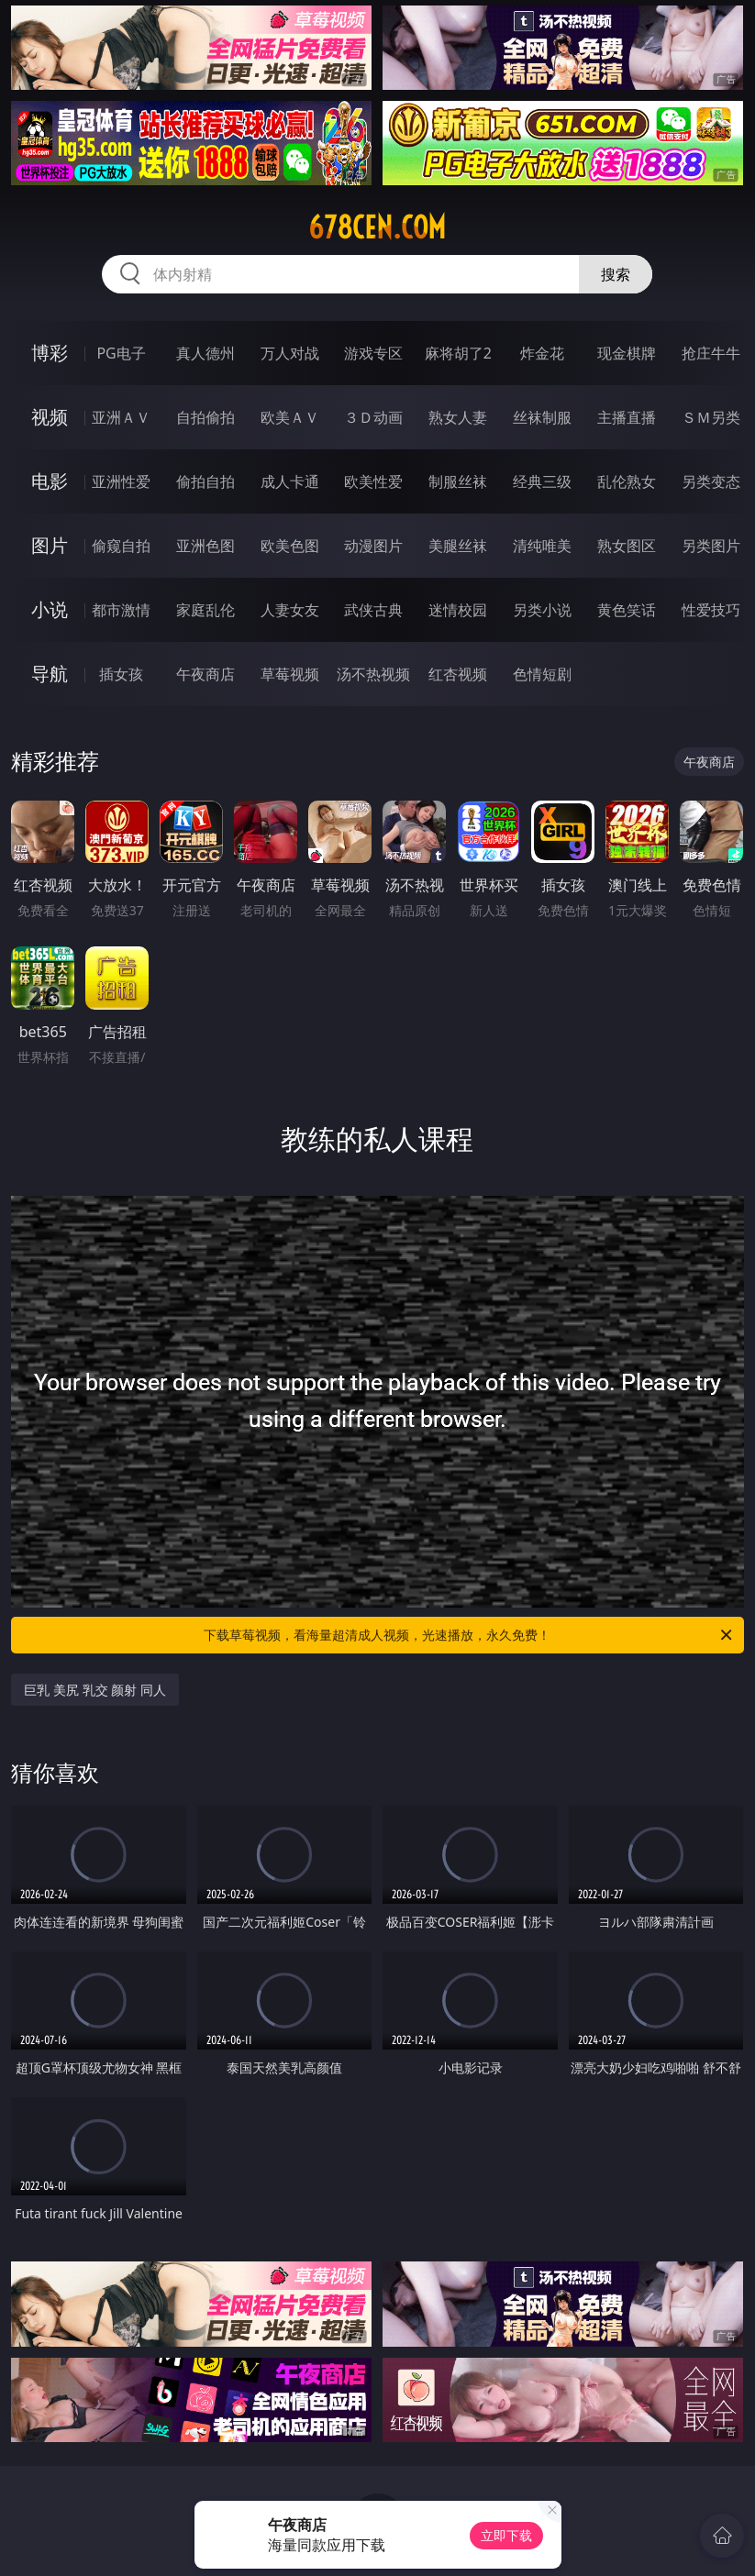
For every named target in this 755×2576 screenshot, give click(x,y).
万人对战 (290, 353)
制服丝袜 (457, 481)
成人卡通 (290, 481)
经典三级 (542, 481)
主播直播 (626, 417)
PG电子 (120, 353)
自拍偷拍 (205, 417)
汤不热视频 (373, 674)
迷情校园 (457, 610)
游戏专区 (373, 353)
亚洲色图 (205, 546)
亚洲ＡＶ (121, 417)
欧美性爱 (373, 481)
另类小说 (542, 610)
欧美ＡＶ (290, 417)
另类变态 (711, 481)
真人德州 (205, 353)
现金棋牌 (626, 353)
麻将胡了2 (458, 353)
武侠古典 (373, 610)
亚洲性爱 (121, 481)
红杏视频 (457, 674)
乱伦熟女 (626, 481)
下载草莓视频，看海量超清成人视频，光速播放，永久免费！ (469, 1635)
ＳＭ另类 (711, 417)
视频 (49, 416)
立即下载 (506, 2535)
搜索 (615, 274)
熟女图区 (626, 546)
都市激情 (121, 610)
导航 (49, 673)
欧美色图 (290, 546)
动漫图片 (373, 546)
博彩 (49, 352)
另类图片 (711, 546)
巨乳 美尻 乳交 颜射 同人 (95, 1689)
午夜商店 (205, 674)
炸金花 (542, 353)
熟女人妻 (457, 417)
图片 (49, 545)
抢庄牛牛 (711, 353)
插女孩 (121, 674)
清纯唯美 (542, 546)
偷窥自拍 (121, 546)
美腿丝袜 (457, 546)
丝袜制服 (542, 417)
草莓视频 (290, 674)
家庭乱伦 (205, 610)
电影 (49, 481)
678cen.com (377, 227)
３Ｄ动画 (373, 417)
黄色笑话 (626, 610)
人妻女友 (290, 610)
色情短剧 (542, 674)
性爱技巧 (711, 610)
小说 (49, 609)
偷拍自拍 (205, 481)
